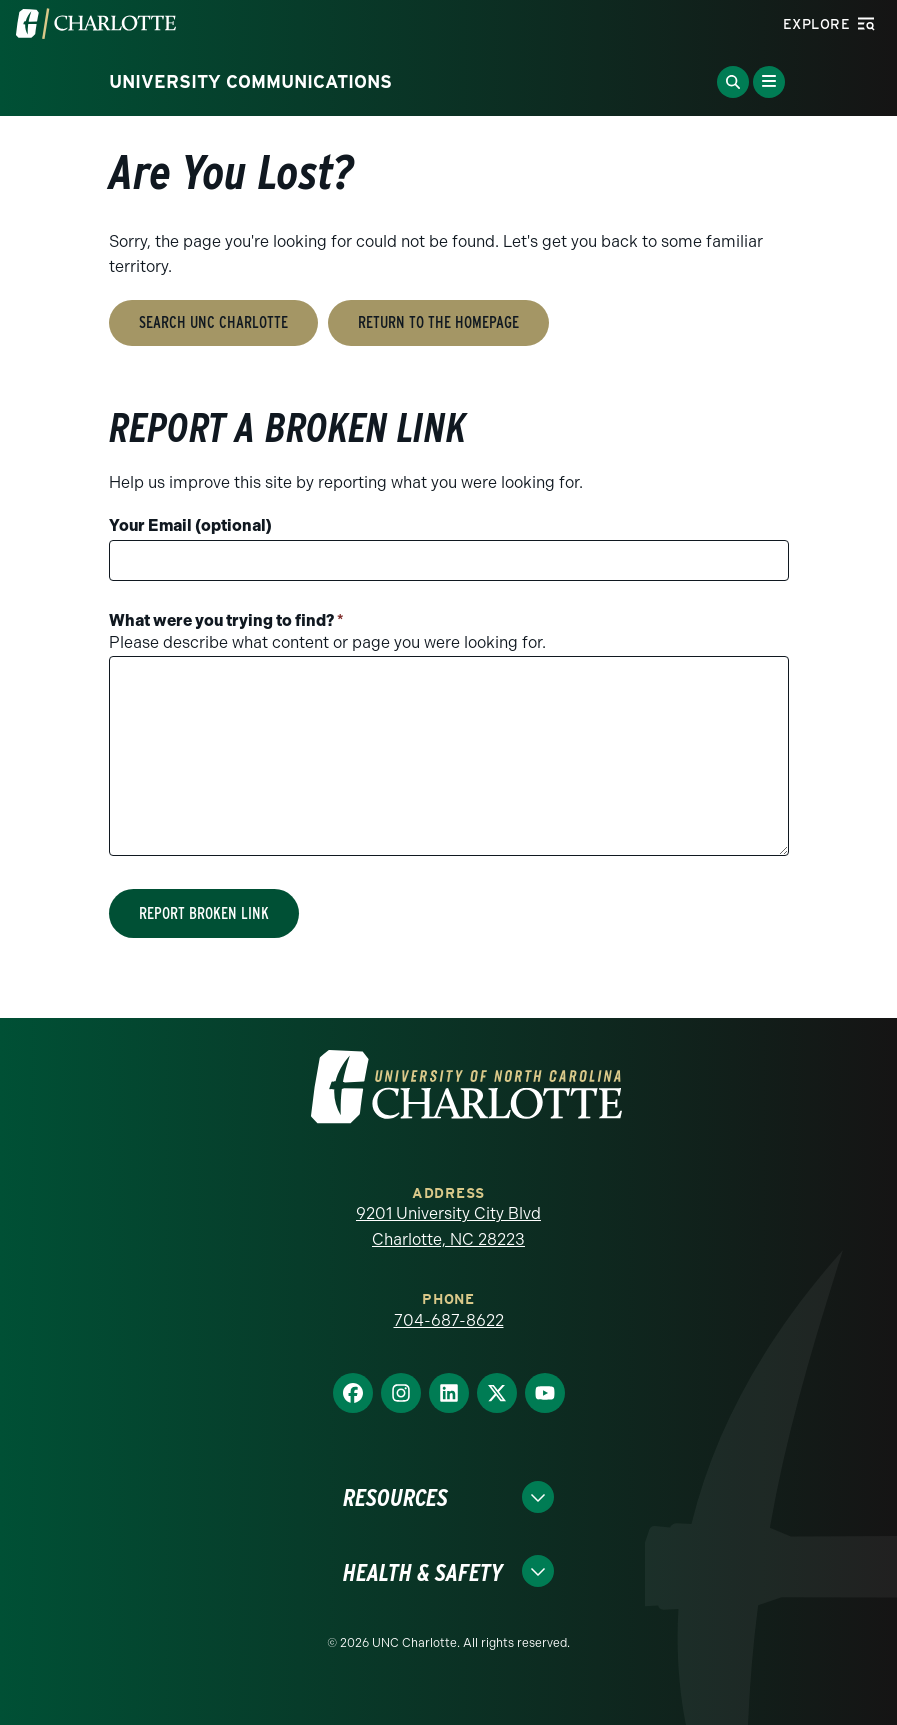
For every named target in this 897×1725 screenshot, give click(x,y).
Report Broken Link (204, 913)
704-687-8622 (449, 1320)
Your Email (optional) (190, 525)
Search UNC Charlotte (213, 322)
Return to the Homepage (438, 322)
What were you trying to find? (226, 620)
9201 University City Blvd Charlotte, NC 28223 (448, 1226)
